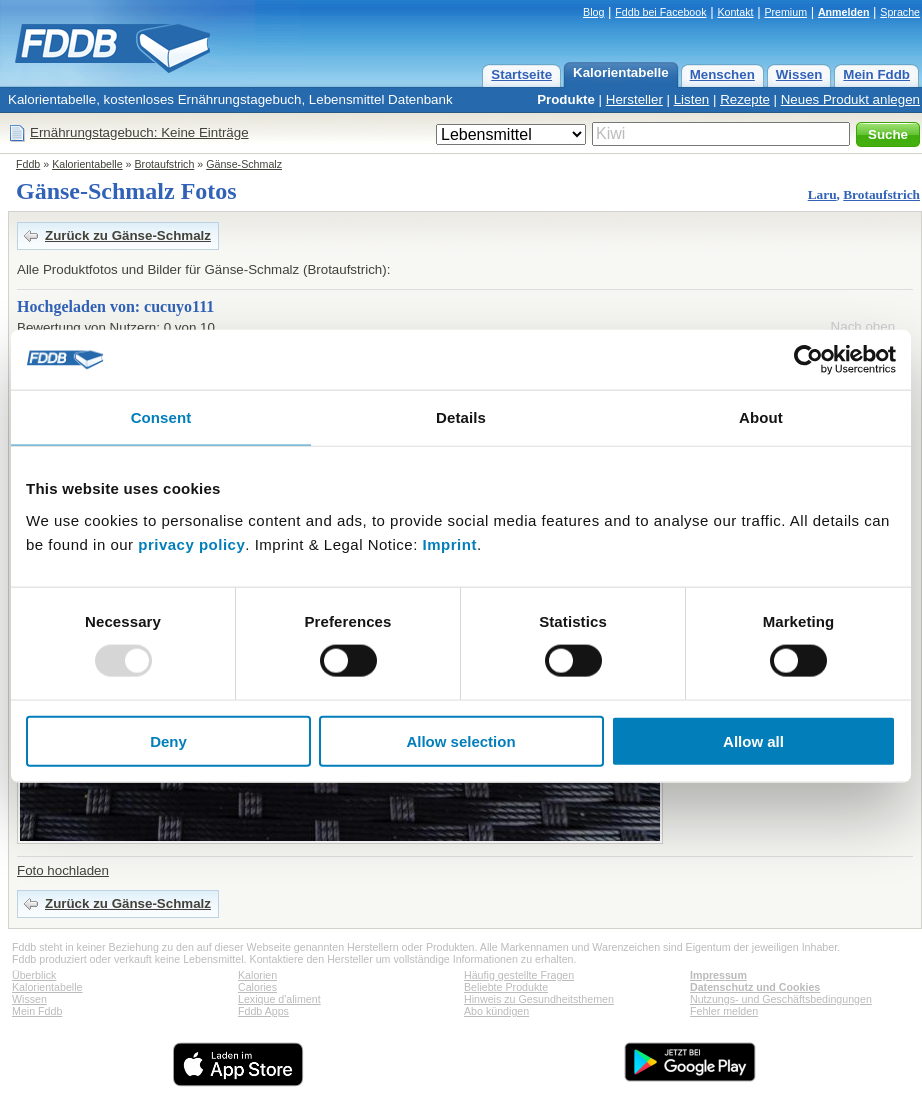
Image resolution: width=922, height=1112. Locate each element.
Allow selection (460, 740)
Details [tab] (461, 417)
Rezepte (745, 99)
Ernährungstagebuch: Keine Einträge (139, 132)
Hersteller (634, 99)
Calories (257, 987)
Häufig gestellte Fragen (519, 975)
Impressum (718, 975)
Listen (692, 99)
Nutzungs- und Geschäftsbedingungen (781, 999)
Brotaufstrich (165, 164)
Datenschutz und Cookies (755, 987)
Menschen (722, 74)
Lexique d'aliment (279, 999)
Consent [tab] (161, 417)
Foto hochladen (63, 870)
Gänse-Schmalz (244, 164)
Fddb (28, 164)
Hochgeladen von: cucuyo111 (115, 306)
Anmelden (844, 12)
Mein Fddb (876, 74)
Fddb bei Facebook (660, 12)
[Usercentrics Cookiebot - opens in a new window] (808, 360)
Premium (785, 12)
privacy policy (191, 543)
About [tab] (761, 417)
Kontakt (735, 12)
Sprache (900, 12)
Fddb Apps (263, 1011)
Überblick (34, 975)
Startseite (521, 74)
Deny (168, 740)
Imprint (450, 543)
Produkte (566, 99)
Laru (822, 194)
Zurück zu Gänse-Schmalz (128, 235)
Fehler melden (724, 1011)
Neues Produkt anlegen (850, 99)
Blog (593, 12)
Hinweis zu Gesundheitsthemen (539, 999)
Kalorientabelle (621, 72)
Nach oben (863, 326)
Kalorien (257, 975)
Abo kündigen (496, 1011)
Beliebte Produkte (506, 987)
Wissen (799, 74)
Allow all (753, 740)
